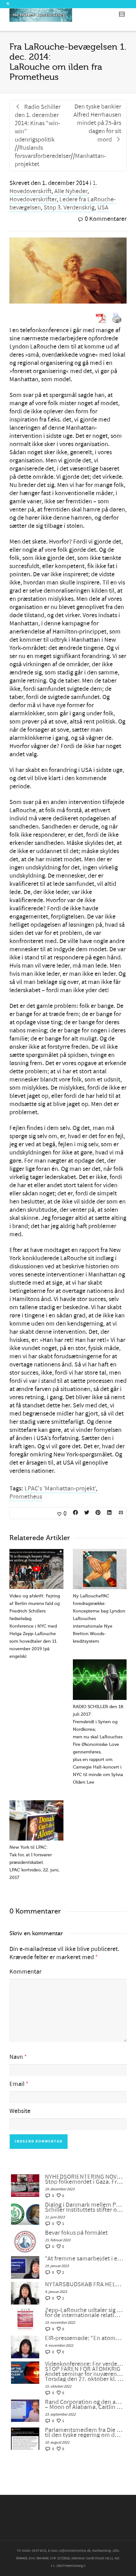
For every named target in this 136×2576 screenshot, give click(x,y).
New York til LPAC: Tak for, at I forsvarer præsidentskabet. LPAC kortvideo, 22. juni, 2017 (34, 1862)
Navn (16, 2057)
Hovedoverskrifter (33, 199)
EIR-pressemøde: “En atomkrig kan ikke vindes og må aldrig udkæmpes (84, 2338)
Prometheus (25, 1497)
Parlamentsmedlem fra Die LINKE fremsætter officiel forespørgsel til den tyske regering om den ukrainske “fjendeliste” (84, 2433)
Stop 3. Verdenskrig (69, 208)
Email (16, 2084)
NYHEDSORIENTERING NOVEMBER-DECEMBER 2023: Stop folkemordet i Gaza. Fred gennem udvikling (84, 2179)
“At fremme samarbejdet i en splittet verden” (84, 2258)
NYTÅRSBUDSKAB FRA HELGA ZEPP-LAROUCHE (84, 2284)
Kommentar (25, 1972)
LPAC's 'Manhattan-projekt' (60, 1488)
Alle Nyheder (70, 191)
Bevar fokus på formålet (76, 2232)
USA (102, 208)
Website (19, 2111)
